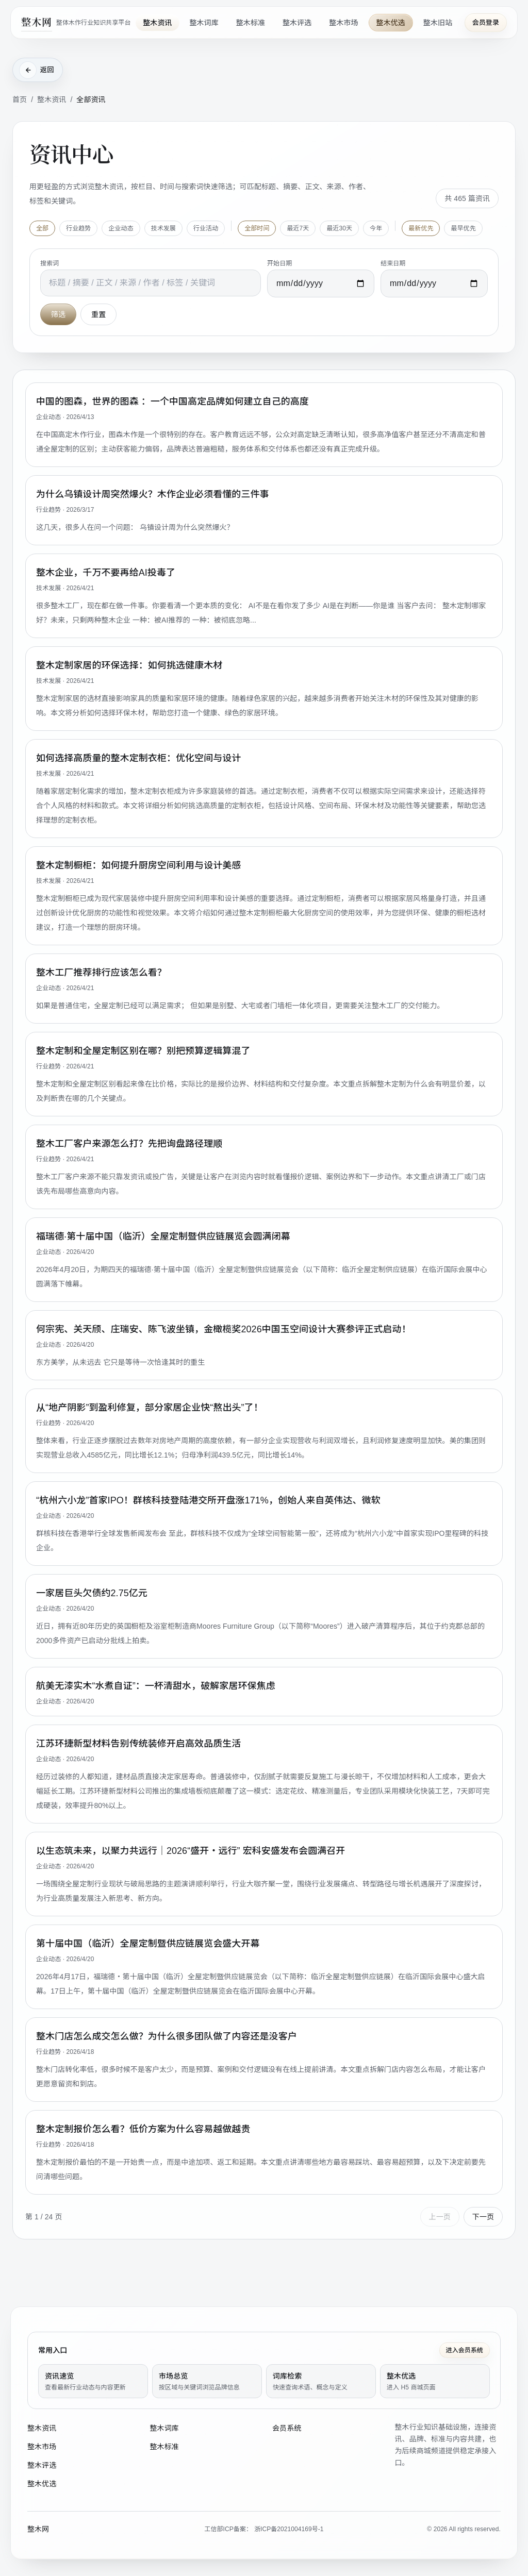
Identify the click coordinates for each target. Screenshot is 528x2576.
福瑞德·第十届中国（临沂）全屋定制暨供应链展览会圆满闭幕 (163, 1237)
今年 (376, 229)
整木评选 (297, 23)
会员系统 (286, 2428)
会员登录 (485, 22)
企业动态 (120, 229)
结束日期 (393, 264)
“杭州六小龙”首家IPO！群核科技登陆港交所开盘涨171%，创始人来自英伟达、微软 (208, 1501)
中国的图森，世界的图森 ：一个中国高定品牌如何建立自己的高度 (172, 402)
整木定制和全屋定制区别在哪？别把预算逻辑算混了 (143, 1052)
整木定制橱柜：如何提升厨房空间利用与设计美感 (138, 866)
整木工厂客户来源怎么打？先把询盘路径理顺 (129, 1145)
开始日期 (279, 264)
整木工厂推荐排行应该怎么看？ (101, 973)
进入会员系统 (464, 2350)
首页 (19, 101)
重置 (98, 315)
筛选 (58, 315)
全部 (42, 229)
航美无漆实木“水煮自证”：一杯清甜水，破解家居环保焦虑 (155, 1687)
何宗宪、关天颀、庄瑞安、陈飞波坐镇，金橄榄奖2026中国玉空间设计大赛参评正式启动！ (223, 1330)
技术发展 (163, 229)
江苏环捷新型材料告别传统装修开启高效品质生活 (138, 1744)
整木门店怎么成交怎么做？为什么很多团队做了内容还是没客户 (166, 2037)
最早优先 (463, 229)
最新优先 (420, 229)
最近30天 (339, 229)
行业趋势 (78, 229)
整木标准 (250, 23)
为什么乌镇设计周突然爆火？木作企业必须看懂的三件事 (152, 495)
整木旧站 (437, 23)
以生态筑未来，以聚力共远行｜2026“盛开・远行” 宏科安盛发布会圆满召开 (190, 1852)
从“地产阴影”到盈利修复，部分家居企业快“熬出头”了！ (149, 1408)
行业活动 (205, 229)
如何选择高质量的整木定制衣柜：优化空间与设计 (138, 759)
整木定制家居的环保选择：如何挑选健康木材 (129, 666)
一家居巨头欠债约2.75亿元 (91, 1594)
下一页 (483, 2218)
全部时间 (256, 229)
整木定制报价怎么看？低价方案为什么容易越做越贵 (143, 2130)
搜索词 (49, 264)
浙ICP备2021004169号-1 (289, 2529)
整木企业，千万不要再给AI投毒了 (105, 573)
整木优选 (390, 23)
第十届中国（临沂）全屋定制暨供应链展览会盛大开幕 (148, 1944)
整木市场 (343, 23)
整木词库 (204, 23)
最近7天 (298, 229)
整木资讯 (157, 23)
